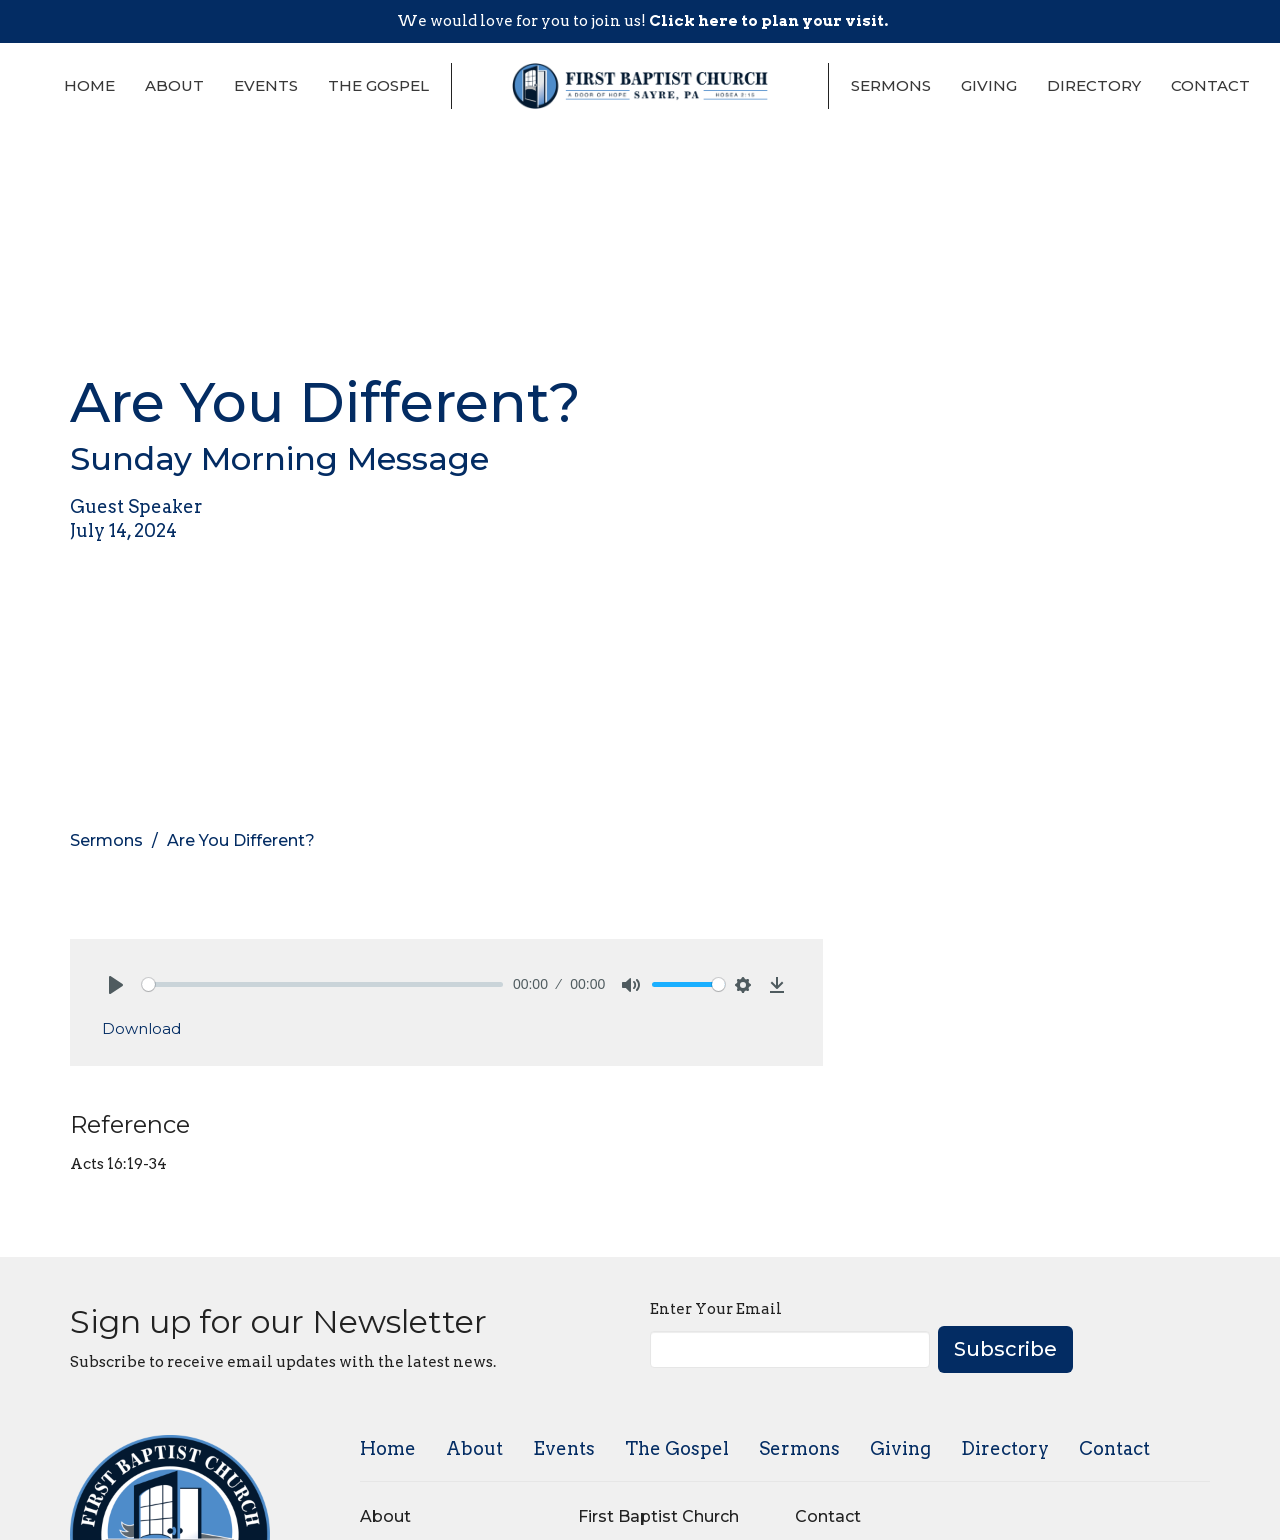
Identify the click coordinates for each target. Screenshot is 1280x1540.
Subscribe (1005, 1349)
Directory (1094, 85)
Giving (989, 85)
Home (89, 85)
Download (141, 1028)
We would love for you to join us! (642, 21)
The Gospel (378, 85)
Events (266, 85)
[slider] (322, 984)
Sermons (891, 85)
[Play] (116, 985)
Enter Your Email (716, 1309)
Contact (1210, 85)
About (174, 85)
